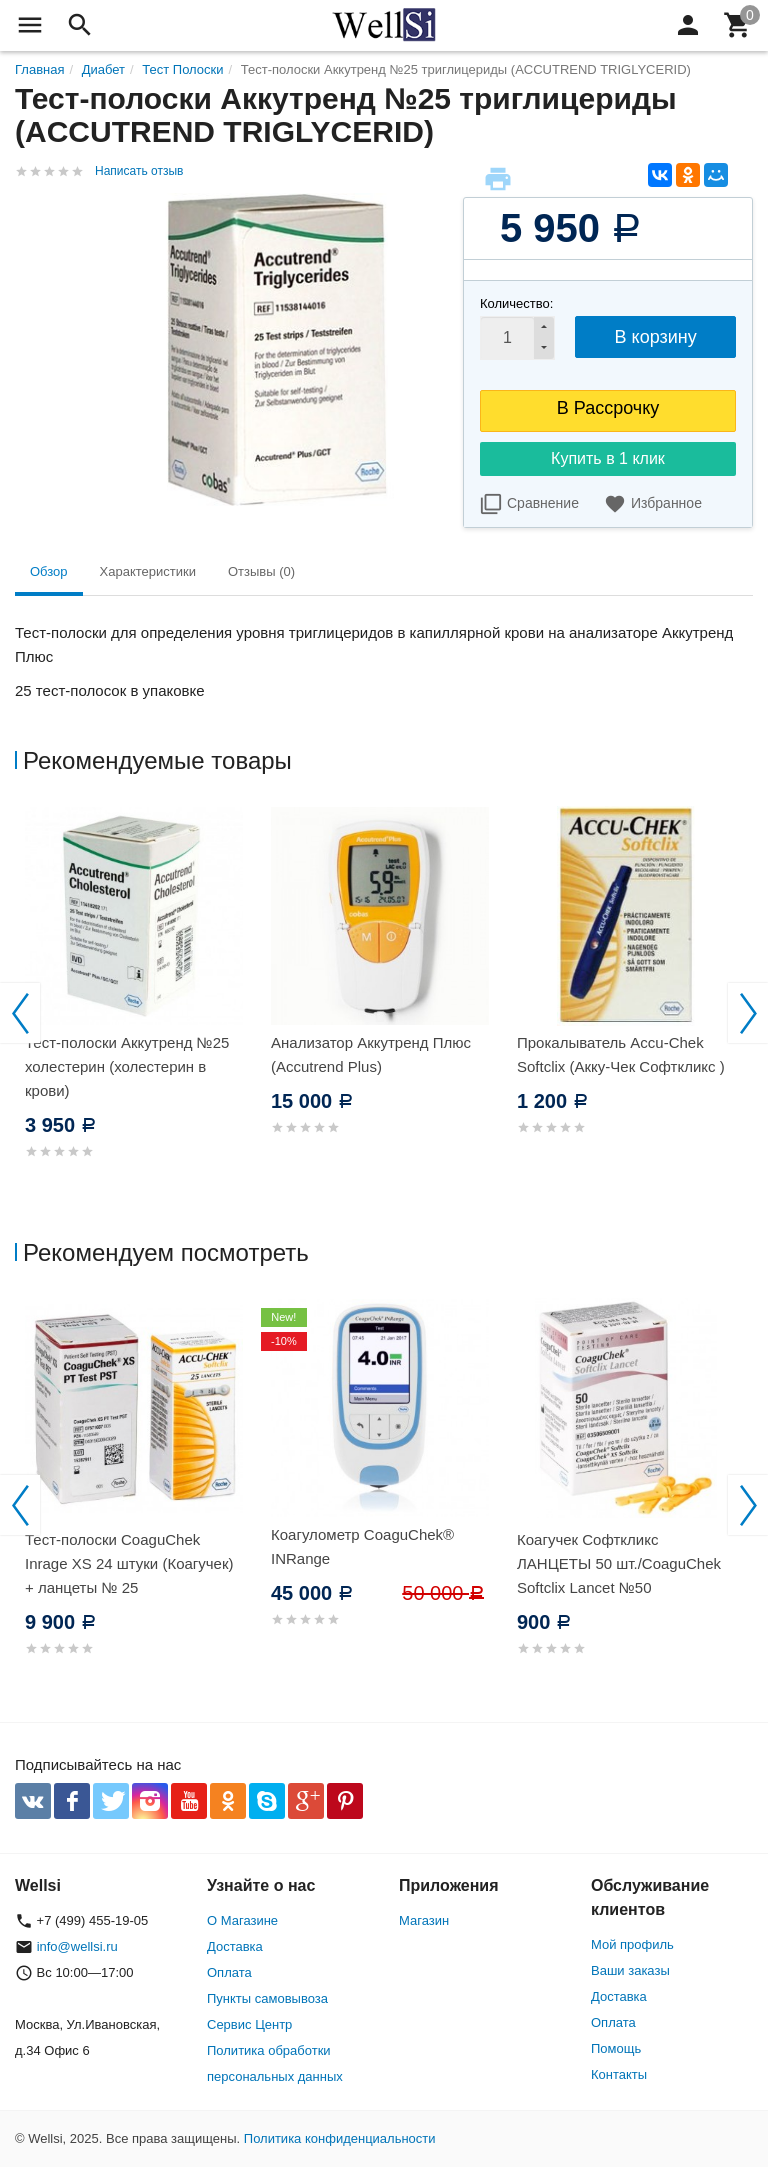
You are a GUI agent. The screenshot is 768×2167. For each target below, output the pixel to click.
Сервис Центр (249, 2024)
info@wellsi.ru (77, 1946)
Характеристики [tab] (148, 571)
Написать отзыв (139, 171)
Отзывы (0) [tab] (261, 571)
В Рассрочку (608, 408)
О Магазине (242, 1920)
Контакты (619, 2074)
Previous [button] (20, 1013)
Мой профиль (632, 1944)
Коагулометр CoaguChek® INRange (362, 1546)
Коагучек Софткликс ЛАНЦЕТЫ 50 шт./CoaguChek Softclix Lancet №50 (619, 1563)
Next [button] (748, 1013)
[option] (138, 1006)
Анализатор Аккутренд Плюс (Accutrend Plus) (371, 1054)
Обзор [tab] (49, 571)
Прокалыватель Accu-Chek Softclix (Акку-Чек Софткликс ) (621, 1054)
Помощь (616, 2048)
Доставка (235, 1946)
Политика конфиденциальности (340, 2138)
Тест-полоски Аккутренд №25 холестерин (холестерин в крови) (127, 1066)
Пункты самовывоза (267, 1998)
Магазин (424, 1920)
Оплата (229, 1972)
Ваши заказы (630, 1970)
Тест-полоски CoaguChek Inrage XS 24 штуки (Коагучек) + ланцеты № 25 (129, 1563)
